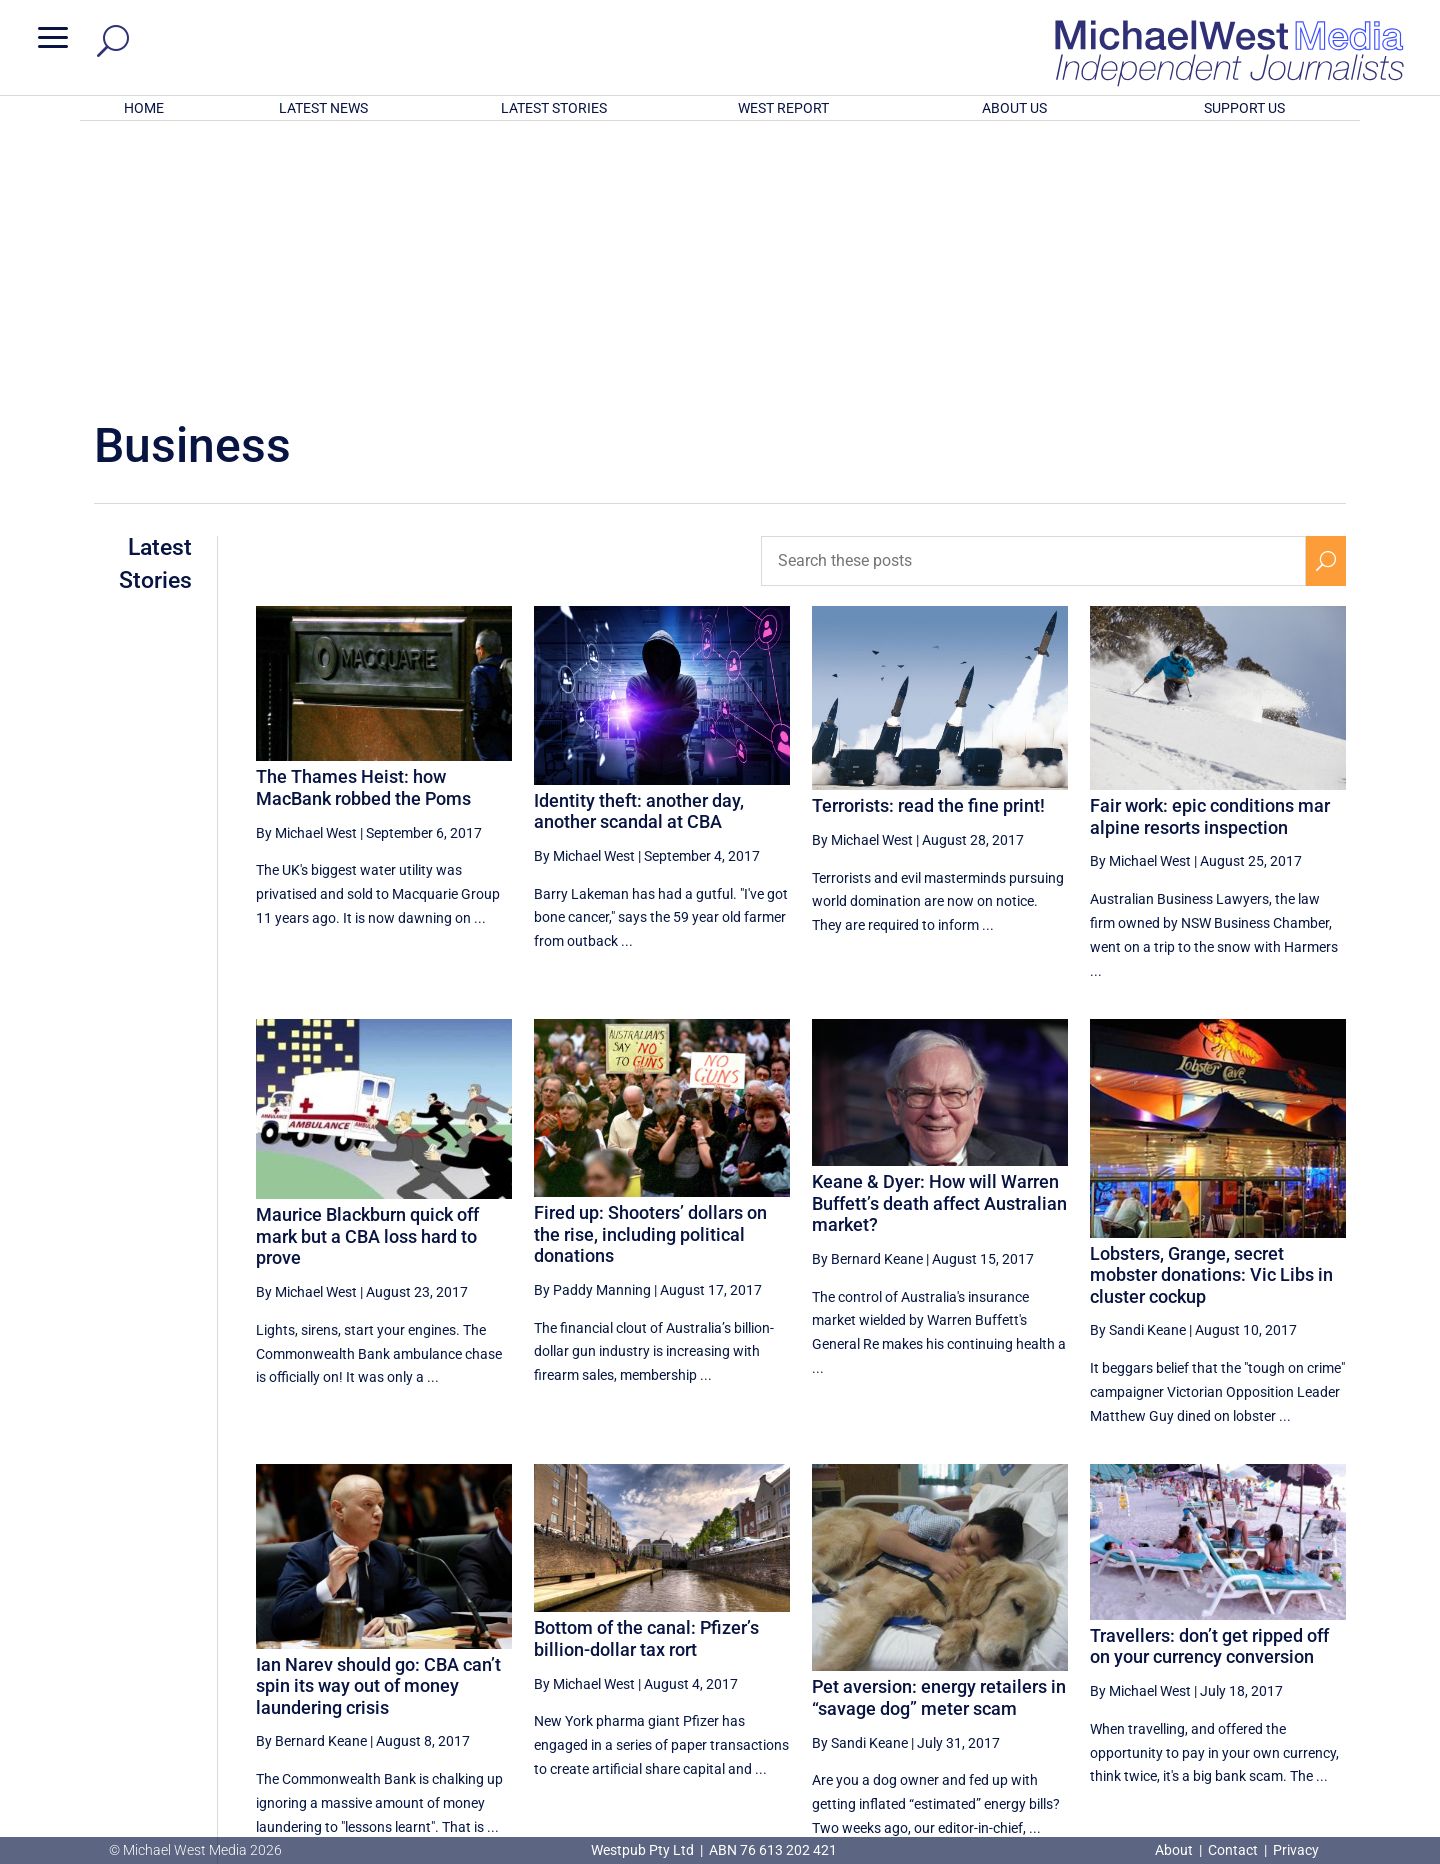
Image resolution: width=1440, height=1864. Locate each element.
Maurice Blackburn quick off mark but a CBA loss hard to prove (367, 974)
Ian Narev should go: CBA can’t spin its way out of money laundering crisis (378, 1423)
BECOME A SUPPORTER (1336, 1729)
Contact (1233, 1850)
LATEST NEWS (323, 108)
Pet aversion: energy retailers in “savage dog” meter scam (939, 1435)
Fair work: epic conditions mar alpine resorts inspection (1210, 554)
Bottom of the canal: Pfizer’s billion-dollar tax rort (646, 1376)
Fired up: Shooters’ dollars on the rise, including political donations (650, 972)
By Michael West (306, 570)
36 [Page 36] (1077, 1655)
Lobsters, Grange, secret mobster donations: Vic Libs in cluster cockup (1211, 1013)
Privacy (1296, 1850)
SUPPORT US (1244, 108)
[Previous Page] (1030, 1654)
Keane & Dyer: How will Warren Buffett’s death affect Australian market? (939, 941)
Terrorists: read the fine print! (928, 543)
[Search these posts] (1033, 299)
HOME (144, 108)
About (1175, 1850)
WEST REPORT (783, 108)
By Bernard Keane (867, 997)
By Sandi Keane (1138, 1068)
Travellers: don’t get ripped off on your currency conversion (1209, 1384)
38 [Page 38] (1178, 1655)
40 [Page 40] (1279, 1655)
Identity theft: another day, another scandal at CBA (639, 549)
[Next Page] (1325, 1654)
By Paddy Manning (592, 1028)
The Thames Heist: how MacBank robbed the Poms (363, 525)
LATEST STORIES (554, 108)
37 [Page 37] (1127, 1655)
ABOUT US (1014, 108)
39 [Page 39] (1229, 1655)
